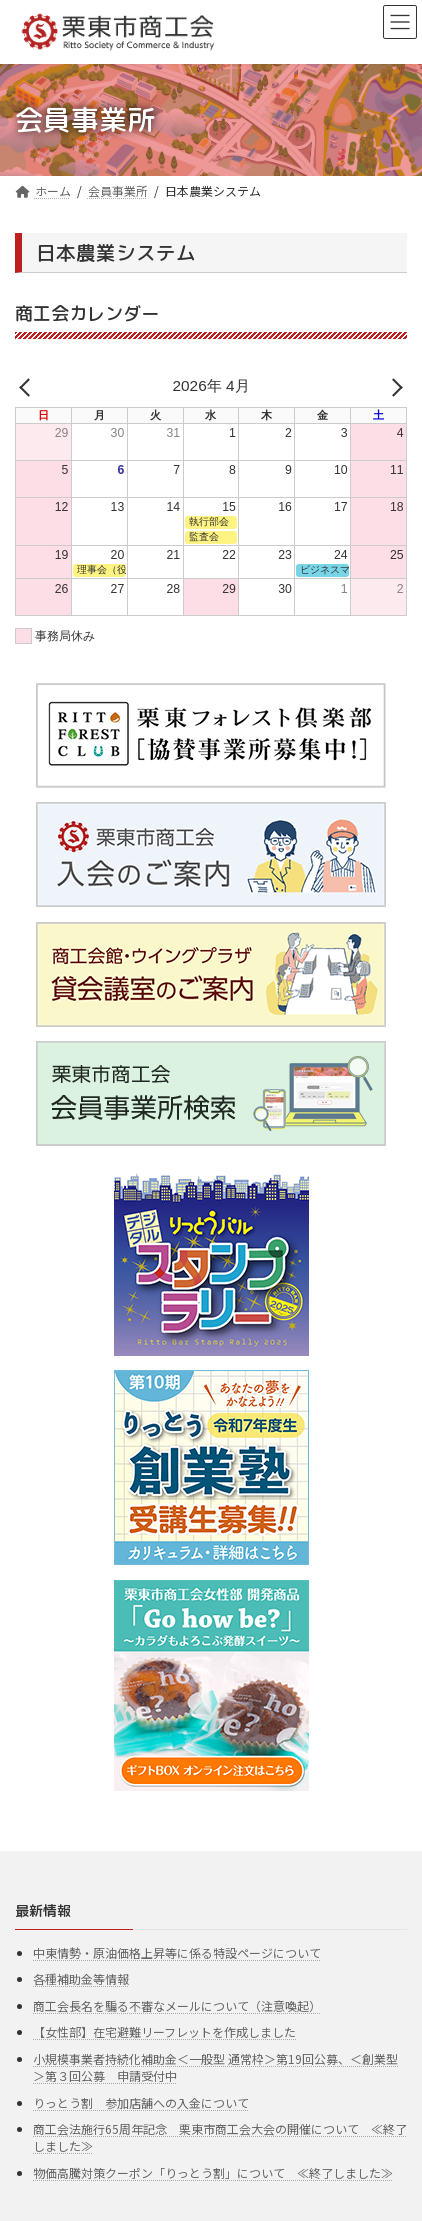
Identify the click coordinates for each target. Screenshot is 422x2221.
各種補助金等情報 (81, 1978)
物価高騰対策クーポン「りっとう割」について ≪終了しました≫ (213, 2172)
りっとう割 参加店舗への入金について (141, 2102)
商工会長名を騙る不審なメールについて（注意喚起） (177, 2005)
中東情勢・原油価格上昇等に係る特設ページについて (177, 1952)
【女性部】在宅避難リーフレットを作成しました (164, 2032)
